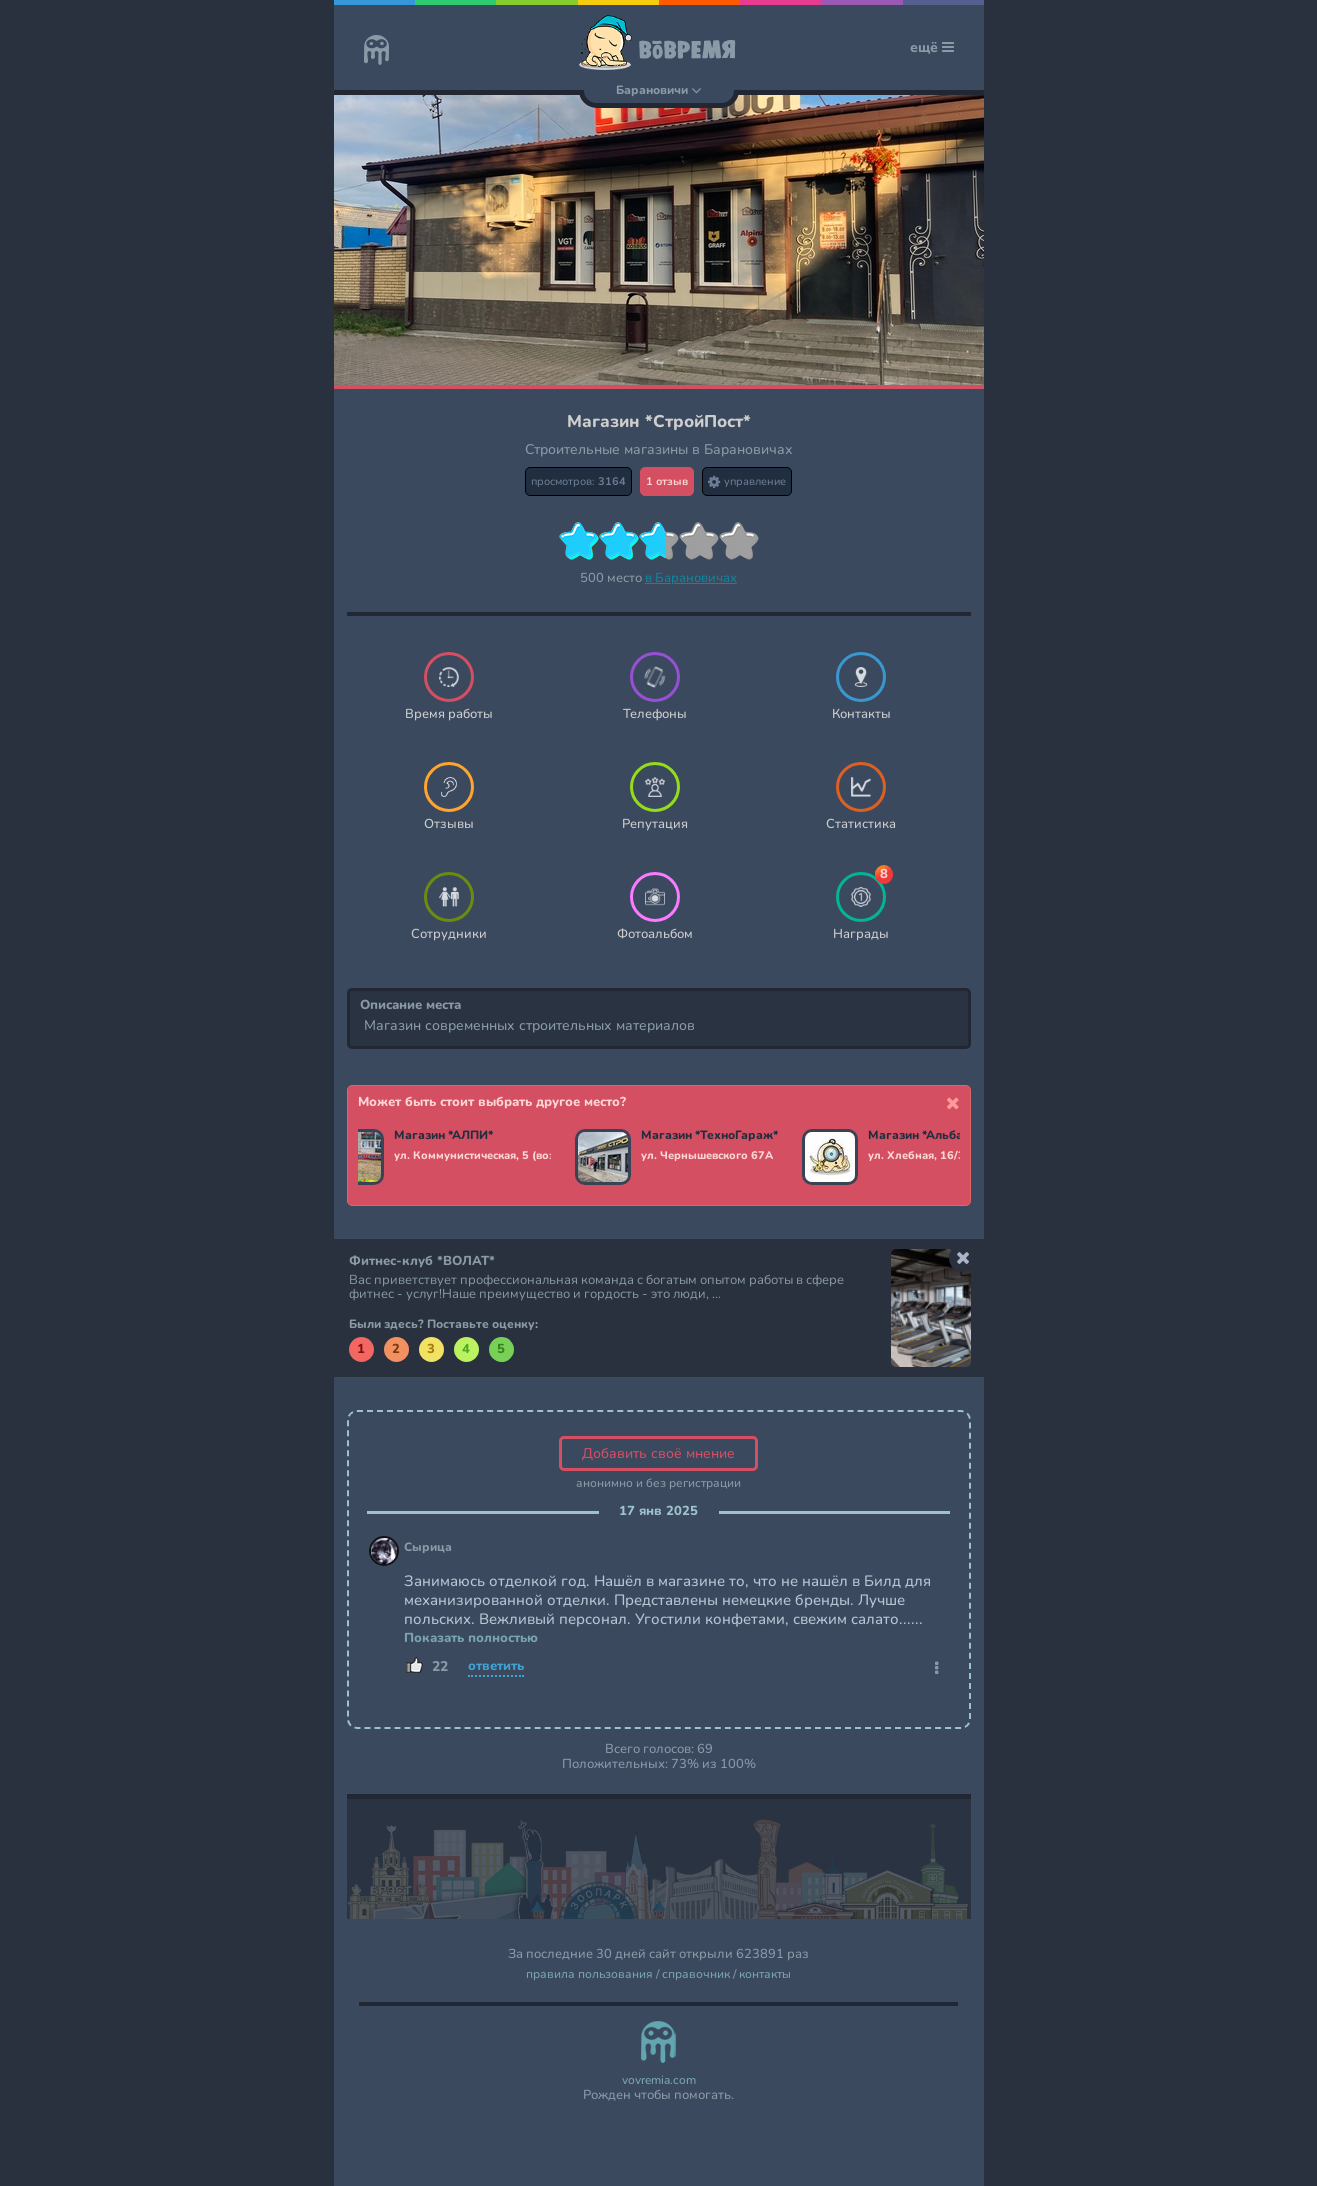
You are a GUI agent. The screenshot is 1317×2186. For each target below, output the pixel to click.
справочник (696, 1974)
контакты (765, 1974)
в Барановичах (691, 578)
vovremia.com (659, 2080)
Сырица (428, 1547)
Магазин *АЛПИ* (444, 1136)
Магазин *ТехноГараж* (710, 1136)
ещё (932, 47)
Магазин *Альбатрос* (932, 1136)
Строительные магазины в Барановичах (659, 449)
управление (747, 481)
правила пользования (589, 1974)
